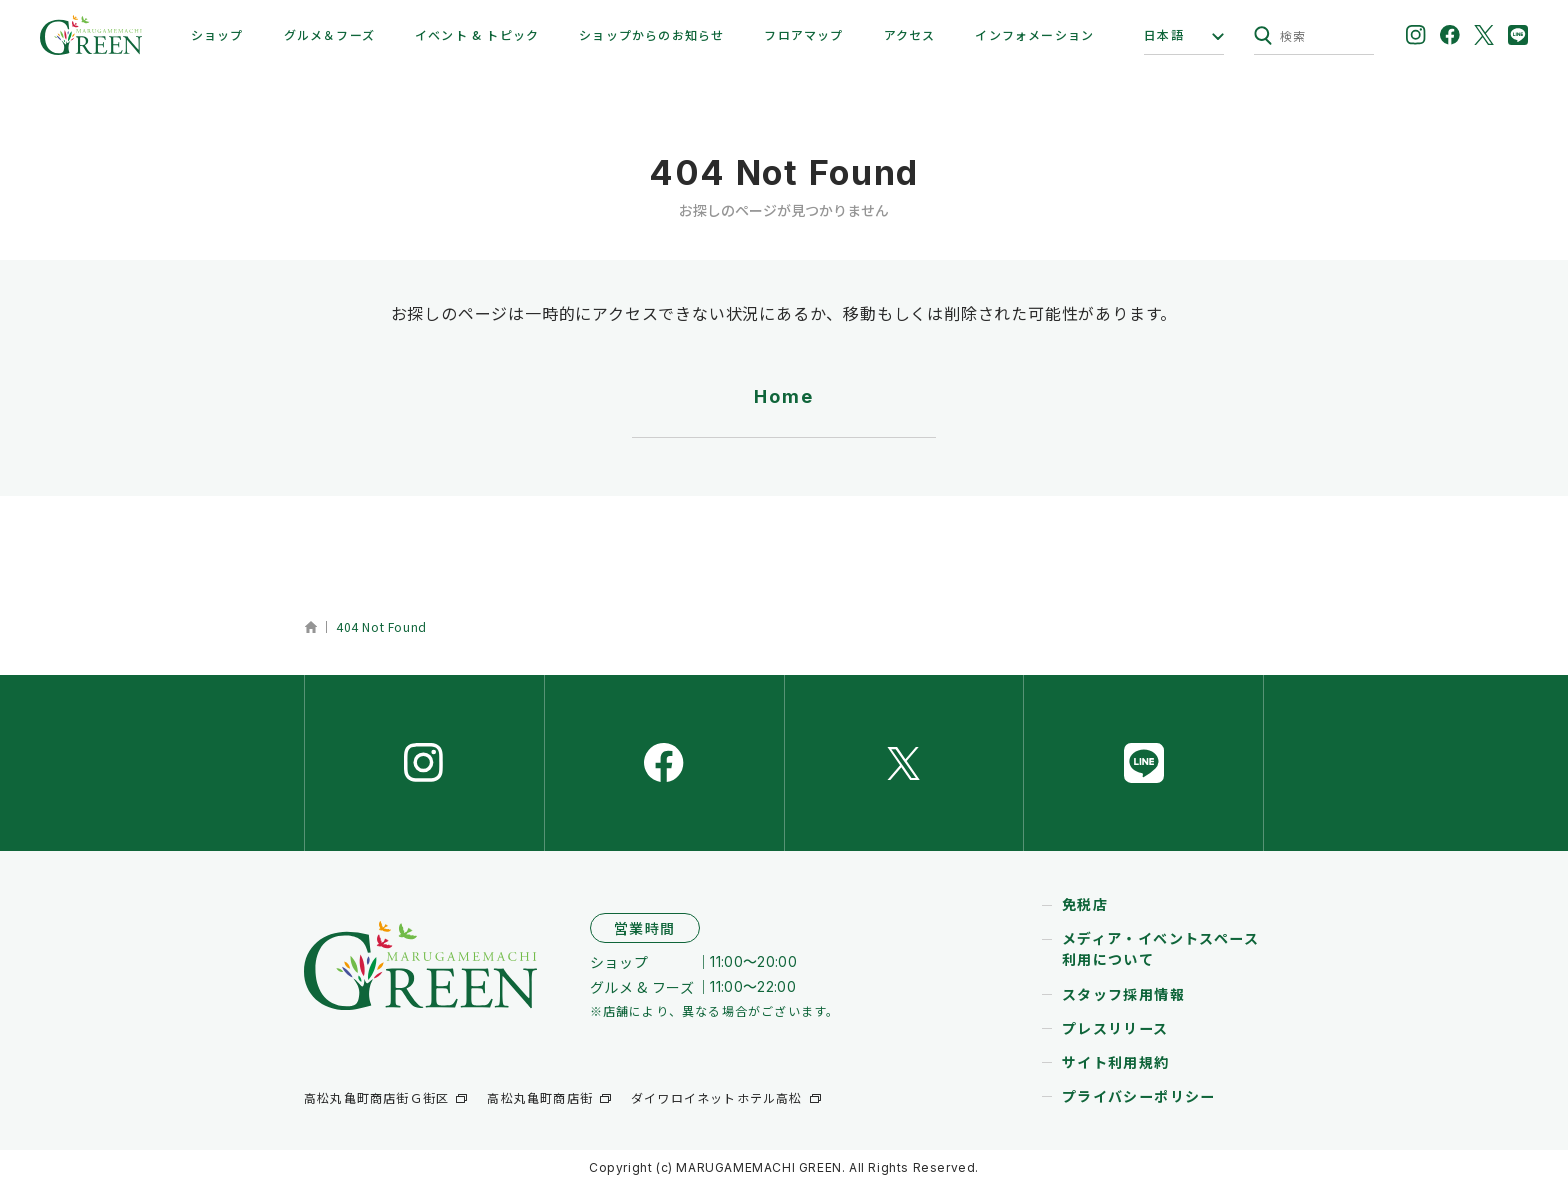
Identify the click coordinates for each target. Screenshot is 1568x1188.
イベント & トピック (477, 34)
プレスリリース (1115, 1031)
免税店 (1085, 908)
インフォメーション (1034, 34)
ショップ (217, 34)
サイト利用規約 (1116, 1065)
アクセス (910, 34)
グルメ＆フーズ (329, 34)
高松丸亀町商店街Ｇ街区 (376, 1101)
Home (783, 396)
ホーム (310, 627)
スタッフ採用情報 (1123, 997)
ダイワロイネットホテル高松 (717, 1101)
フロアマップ (803, 34)
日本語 (1164, 35)
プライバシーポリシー (1139, 1099)
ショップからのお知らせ (651, 34)
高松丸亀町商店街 (540, 1101)
